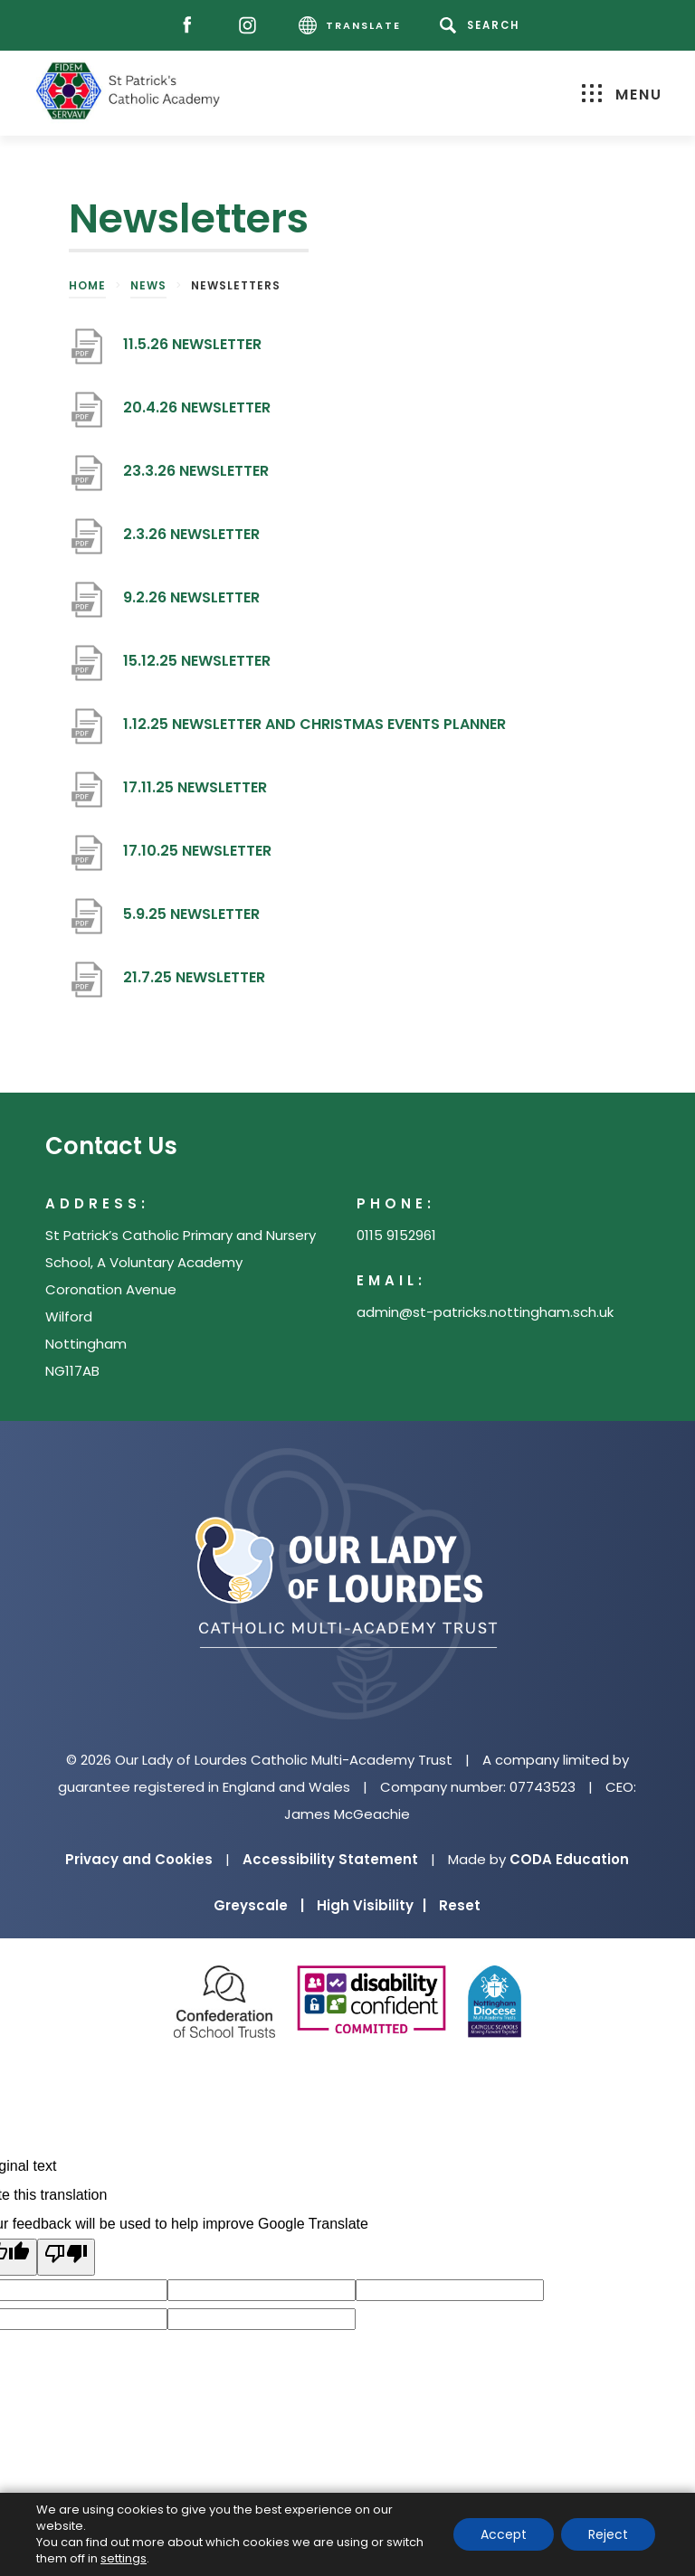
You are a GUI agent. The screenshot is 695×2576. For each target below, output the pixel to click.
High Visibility (371, 1905)
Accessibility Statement (330, 1859)
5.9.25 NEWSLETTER (191, 921)
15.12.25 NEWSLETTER (197, 668)
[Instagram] (252, 25)
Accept (504, 2534)
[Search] (483, 25)
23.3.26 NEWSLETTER (196, 478)
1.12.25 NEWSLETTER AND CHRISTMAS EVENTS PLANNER (314, 731)
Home (87, 285)
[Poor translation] (66, 2257)
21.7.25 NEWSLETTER (194, 984)
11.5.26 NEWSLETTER (192, 351)
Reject (608, 2534)
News (148, 285)
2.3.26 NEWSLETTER (191, 541)
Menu (622, 94)
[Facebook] (191, 25)
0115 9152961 (396, 1235)
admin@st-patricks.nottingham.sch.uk (485, 1311)
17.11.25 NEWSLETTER (195, 794)
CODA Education (569, 1859)
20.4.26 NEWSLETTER (197, 415)
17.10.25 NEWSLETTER (197, 858)
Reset (460, 1905)
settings (123, 2559)
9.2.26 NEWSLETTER (191, 604)
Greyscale (259, 1905)
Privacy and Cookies (139, 1859)
